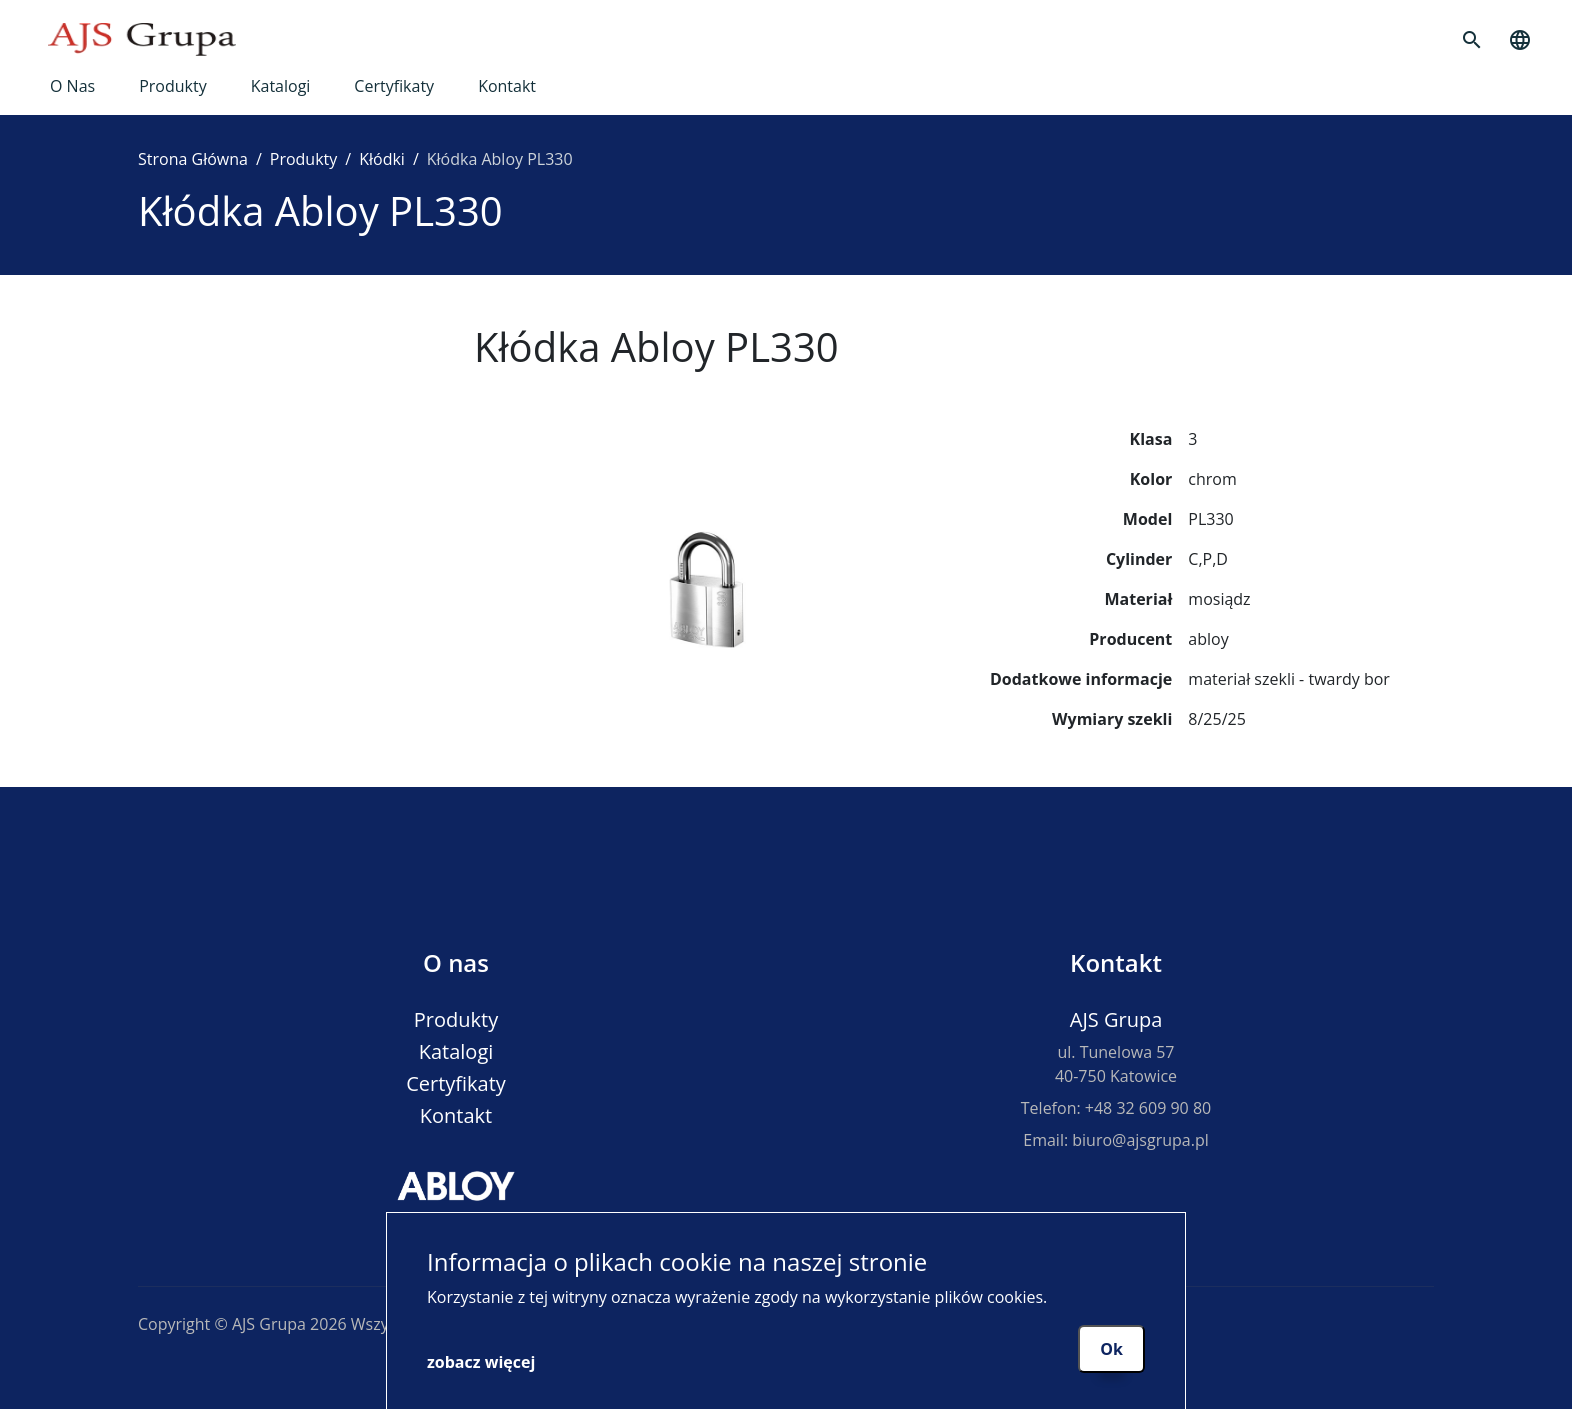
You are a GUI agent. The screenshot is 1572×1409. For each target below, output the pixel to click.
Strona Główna (193, 159)
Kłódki (382, 159)
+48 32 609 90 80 (1148, 1108)
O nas (72, 86)
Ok (1111, 1349)
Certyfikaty (394, 86)
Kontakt (507, 86)
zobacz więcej (481, 1362)
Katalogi (281, 86)
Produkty (173, 86)
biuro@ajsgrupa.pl (1140, 1140)
